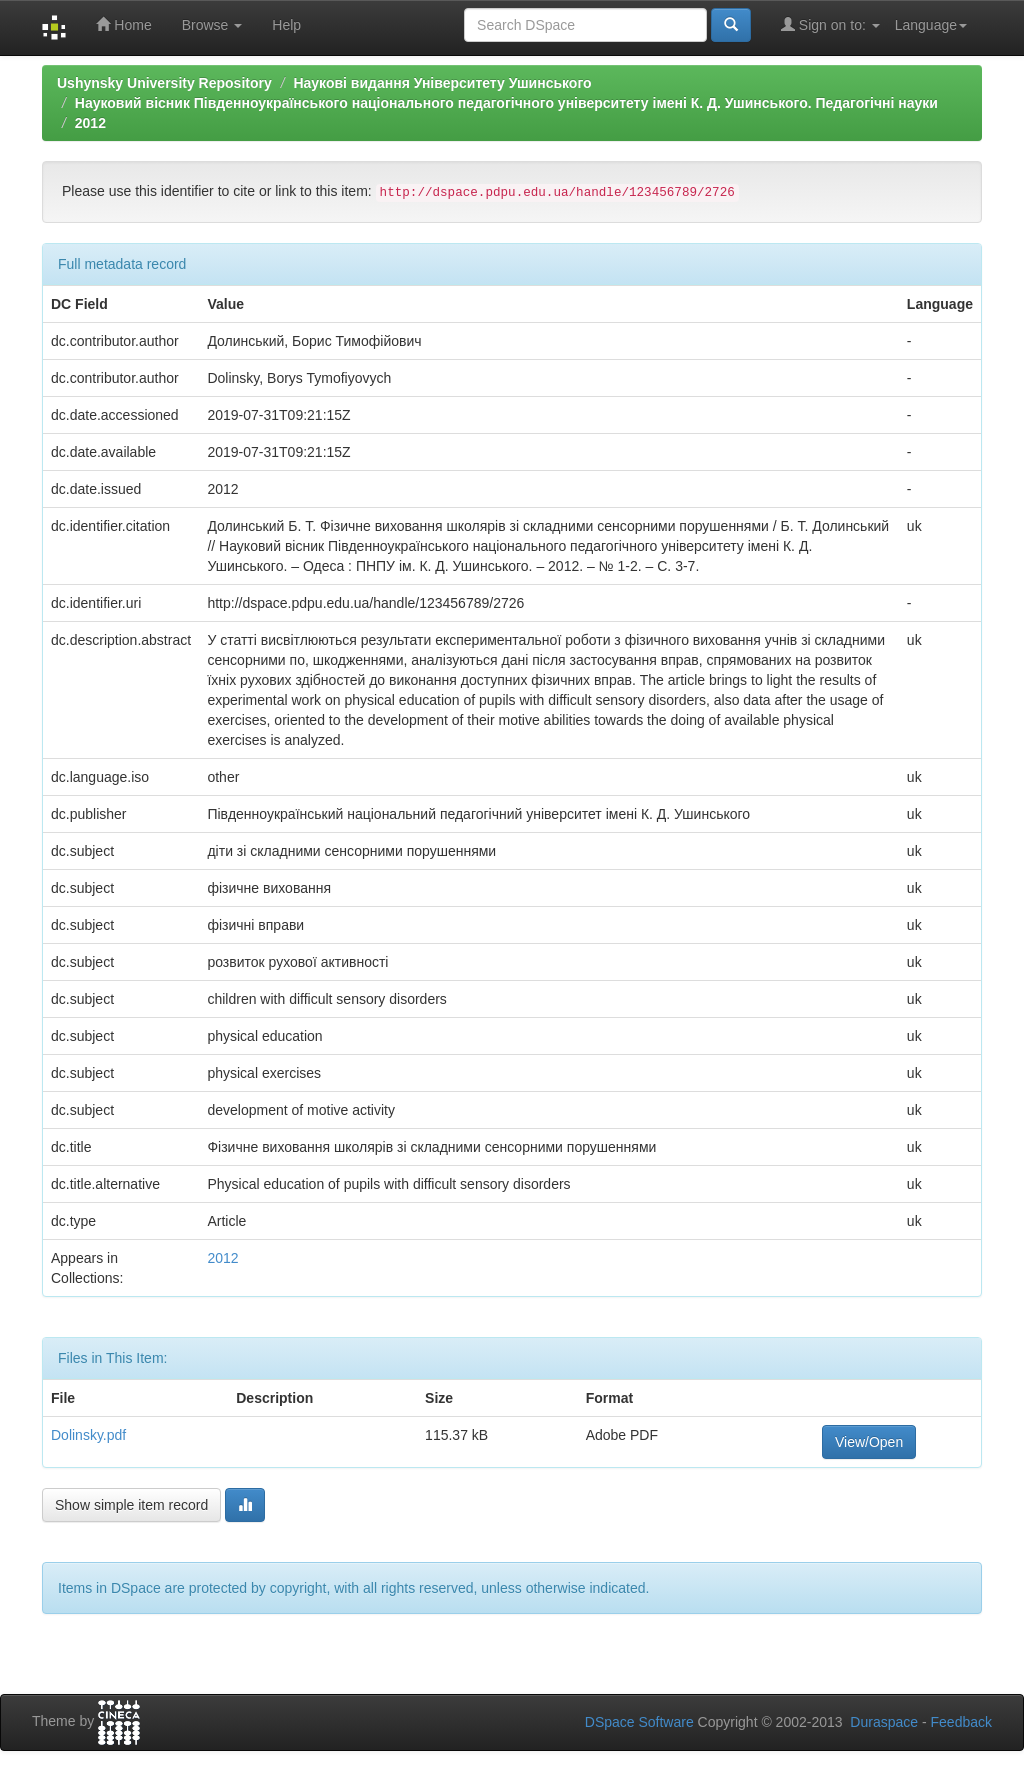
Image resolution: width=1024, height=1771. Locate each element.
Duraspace (884, 1722)
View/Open (869, 1442)
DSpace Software (639, 1722)
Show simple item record (131, 1505)
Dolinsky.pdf (88, 1435)
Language (931, 25)
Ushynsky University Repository (164, 83)
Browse (212, 25)
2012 (90, 123)
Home (123, 24)
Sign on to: (830, 24)
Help (286, 25)
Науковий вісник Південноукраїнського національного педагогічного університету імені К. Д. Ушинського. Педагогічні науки (506, 103)
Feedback (961, 1722)
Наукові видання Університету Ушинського (442, 83)
